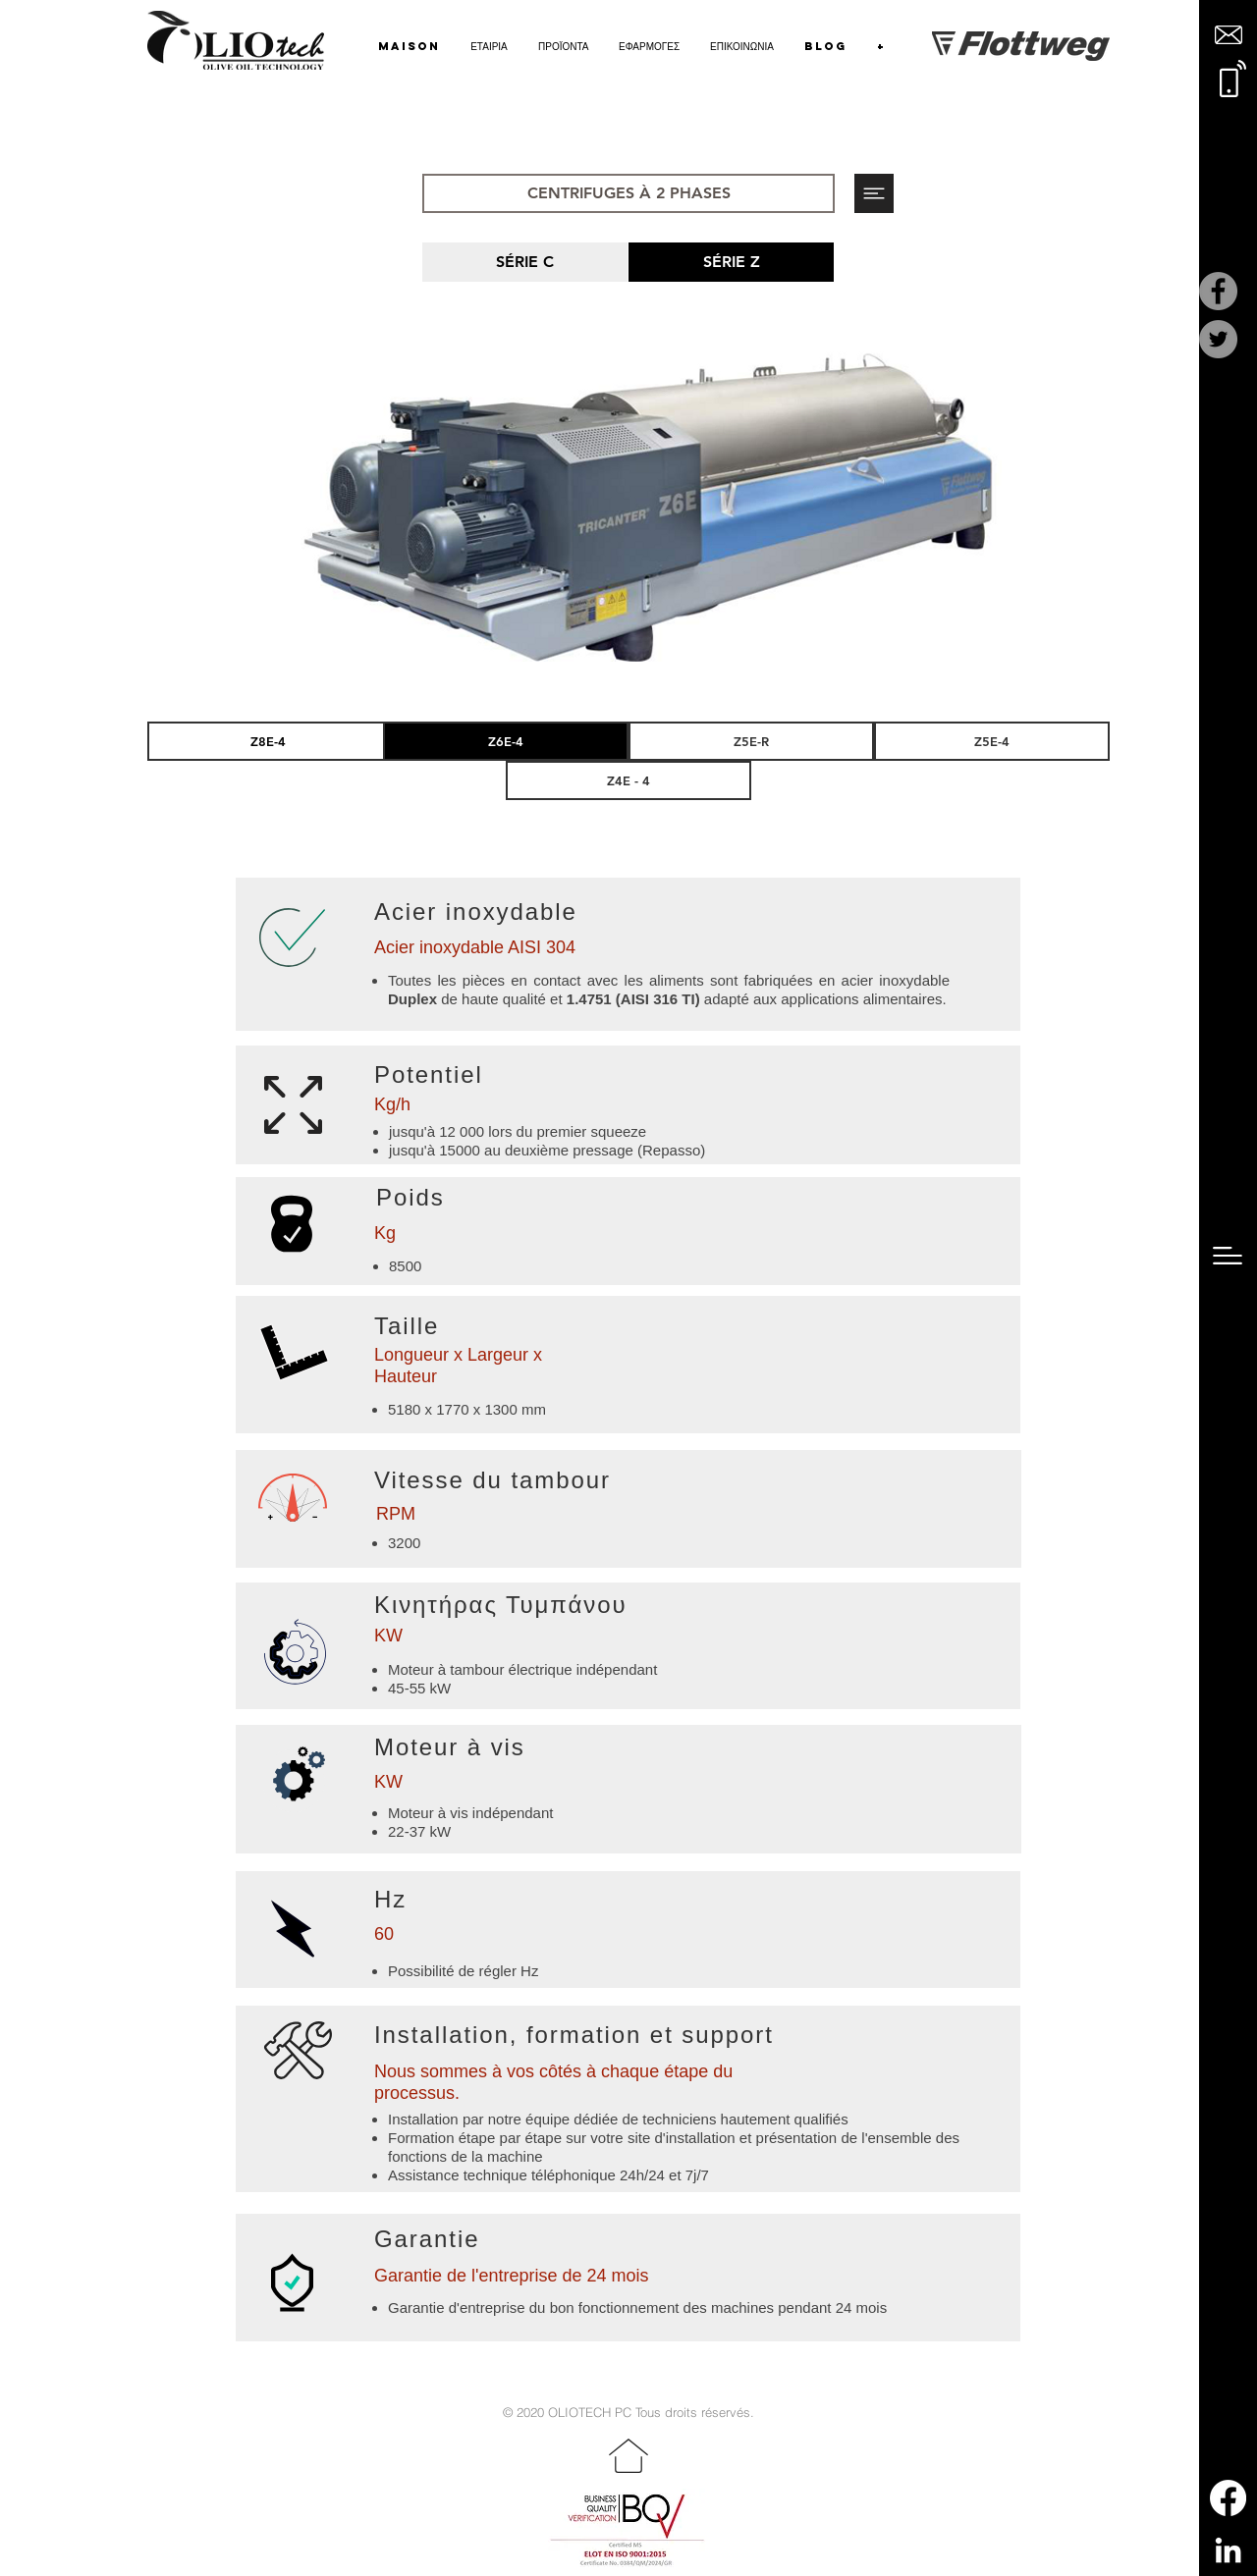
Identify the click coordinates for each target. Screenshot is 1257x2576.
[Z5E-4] (992, 741)
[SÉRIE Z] (731, 262)
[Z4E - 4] (628, 780)
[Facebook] (1218, 291)
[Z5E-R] (751, 741)
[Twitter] (1218, 339)
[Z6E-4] (505, 741)
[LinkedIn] (1228, 2550)
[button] (1228, 35)
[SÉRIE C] (525, 262)
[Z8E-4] (267, 741)
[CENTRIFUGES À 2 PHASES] (628, 193)
